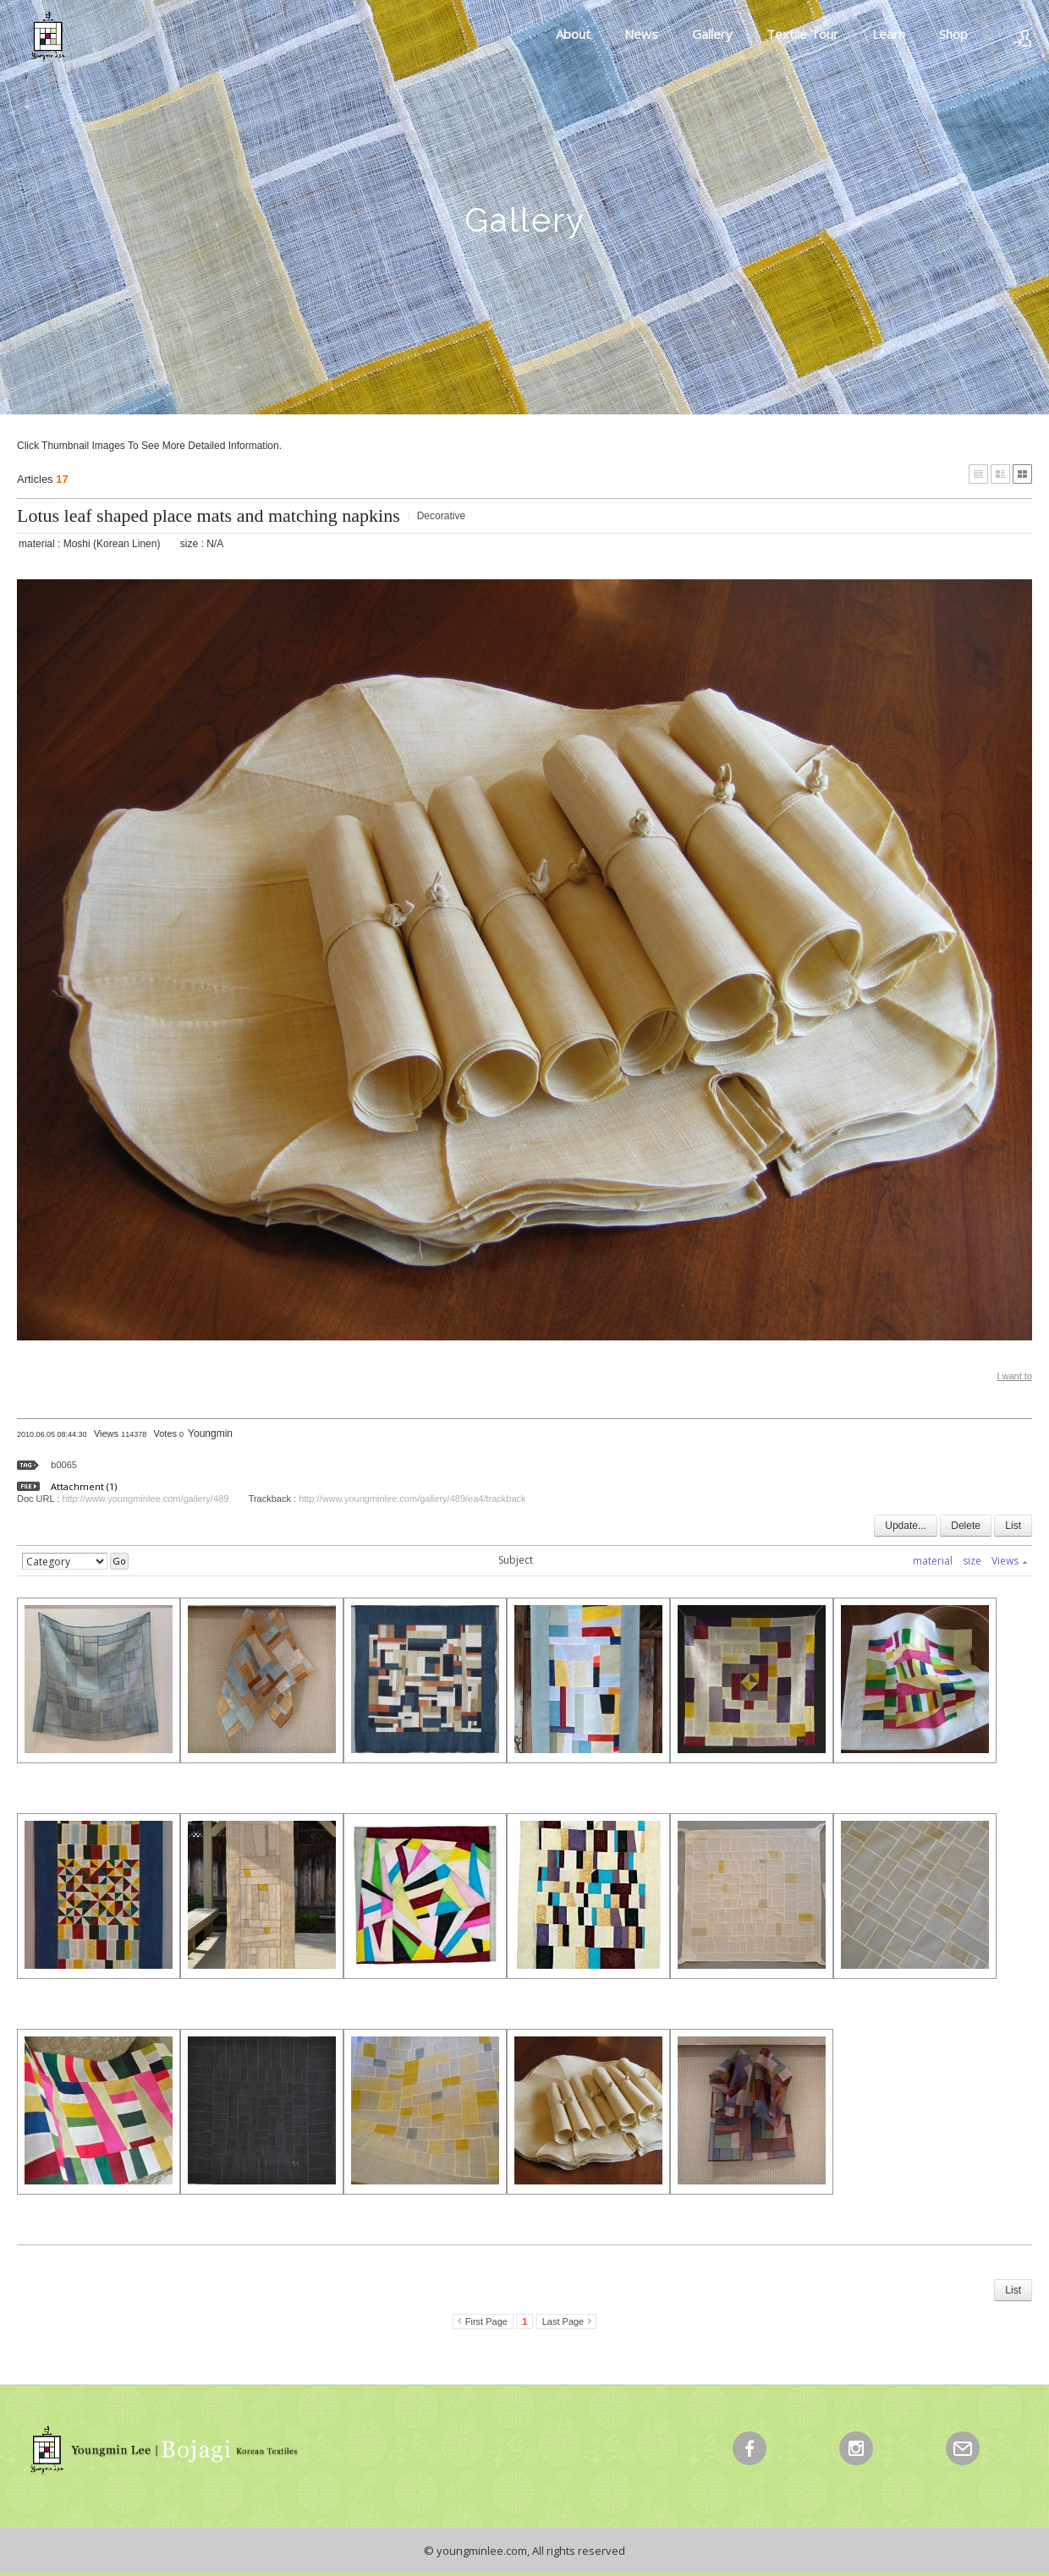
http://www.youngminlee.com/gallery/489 (145, 1499)
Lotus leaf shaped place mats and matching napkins (208, 515)
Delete (965, 1526)
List (1013, 1526)
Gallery (712, 33)
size (972, 1561)
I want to (1014, 1376)
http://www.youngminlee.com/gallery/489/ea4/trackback (412, 1499)
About (573, 33)
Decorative (441, 516)
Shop (953, 33)
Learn (888, 33)
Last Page (563, 2321)
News (641, 33)
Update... (905, 1526)
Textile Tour (802, 33)
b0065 (64, 1465)
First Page (486, 2321)
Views (1009, 1561)
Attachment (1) (84, 1486)
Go (119, 1560)
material (933, 1561)
